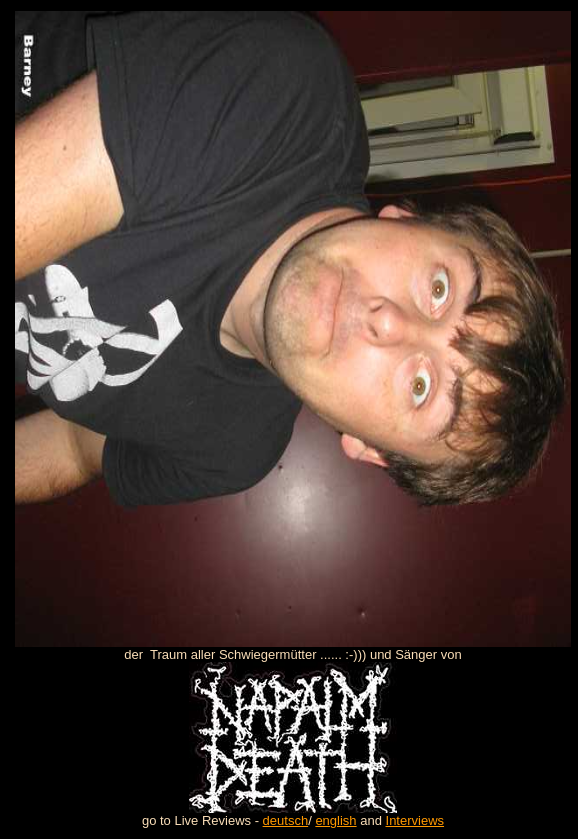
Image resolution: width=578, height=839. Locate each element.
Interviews (415, 820)
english (335, 820)
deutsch (286, 820)
